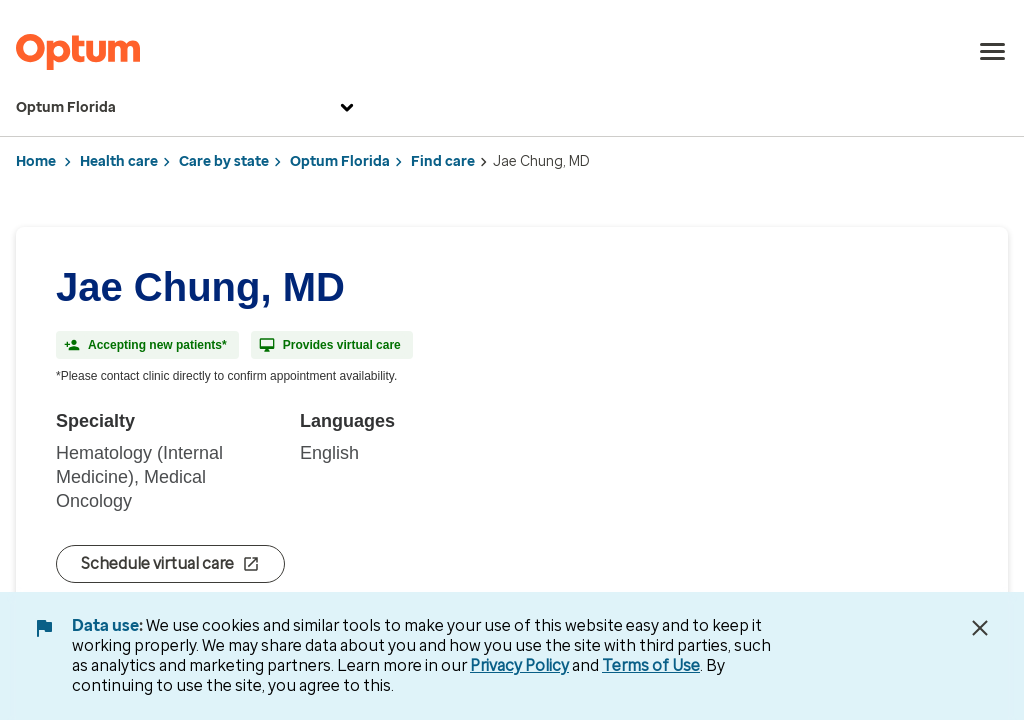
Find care (443, 161)
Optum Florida (187, 108)
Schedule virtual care (170, 563)
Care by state (224, 161)
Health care (119, 161)
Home (36, 161)
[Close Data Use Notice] (980, 628)
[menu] (993, 52)
